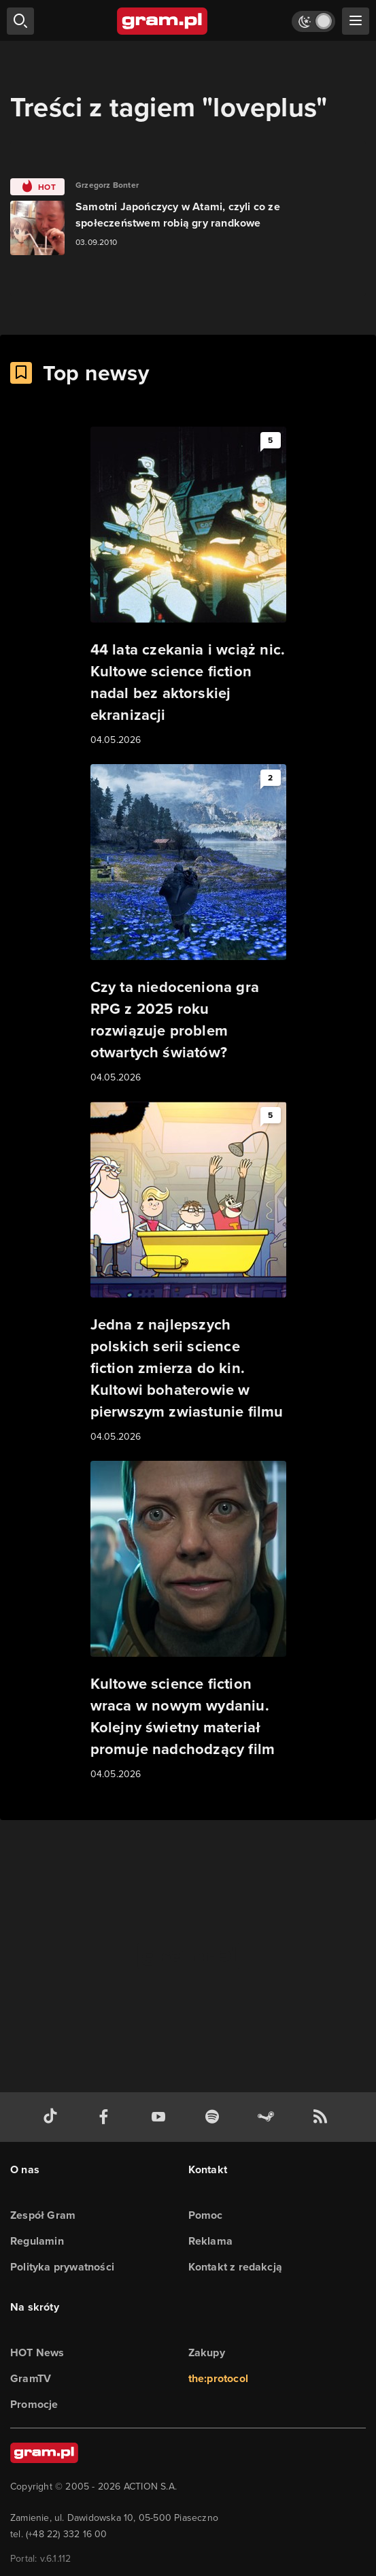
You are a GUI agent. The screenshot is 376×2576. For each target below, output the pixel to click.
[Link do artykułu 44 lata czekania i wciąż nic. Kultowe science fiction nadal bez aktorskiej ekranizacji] (188, 587)
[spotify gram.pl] (215, 2117)
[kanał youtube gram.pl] (161, 2117)
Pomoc (205, 2215)
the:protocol (218, 2378)
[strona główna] (163, 21)
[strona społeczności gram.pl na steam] (268, 2117)
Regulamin (37, 2241)
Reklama (210, 2241)
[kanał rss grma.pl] (323, 2117)
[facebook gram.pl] (107, 2117)
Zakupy (206, 2352)
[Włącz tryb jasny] (313, 21)
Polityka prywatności (62, 2267)
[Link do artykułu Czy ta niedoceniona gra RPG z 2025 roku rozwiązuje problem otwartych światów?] (188, 924)
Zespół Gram (42, 2215)
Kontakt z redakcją (235, 2267)
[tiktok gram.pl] (53, 2117)
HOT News (37, 2352)
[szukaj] (20, 21)
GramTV (30, 2378)
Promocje (34, 2404)
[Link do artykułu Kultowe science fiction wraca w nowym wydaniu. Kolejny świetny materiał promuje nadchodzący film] (188, 1621)
